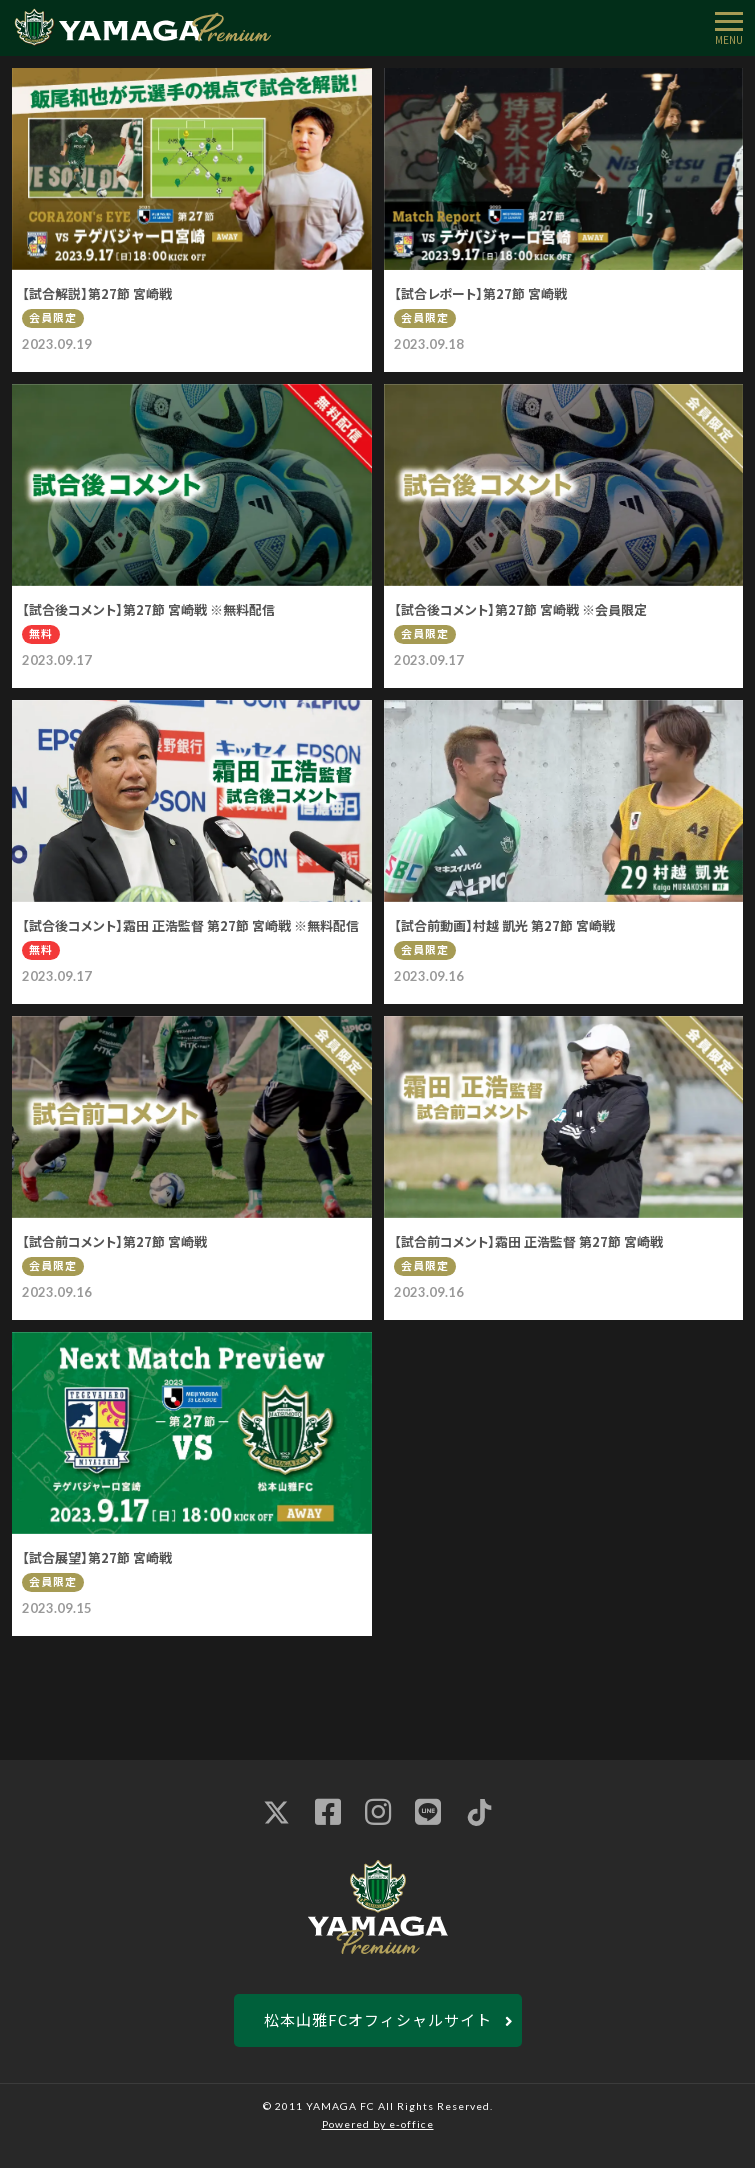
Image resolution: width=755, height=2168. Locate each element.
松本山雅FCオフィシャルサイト (378, 2019)
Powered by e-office (378, 2124)
